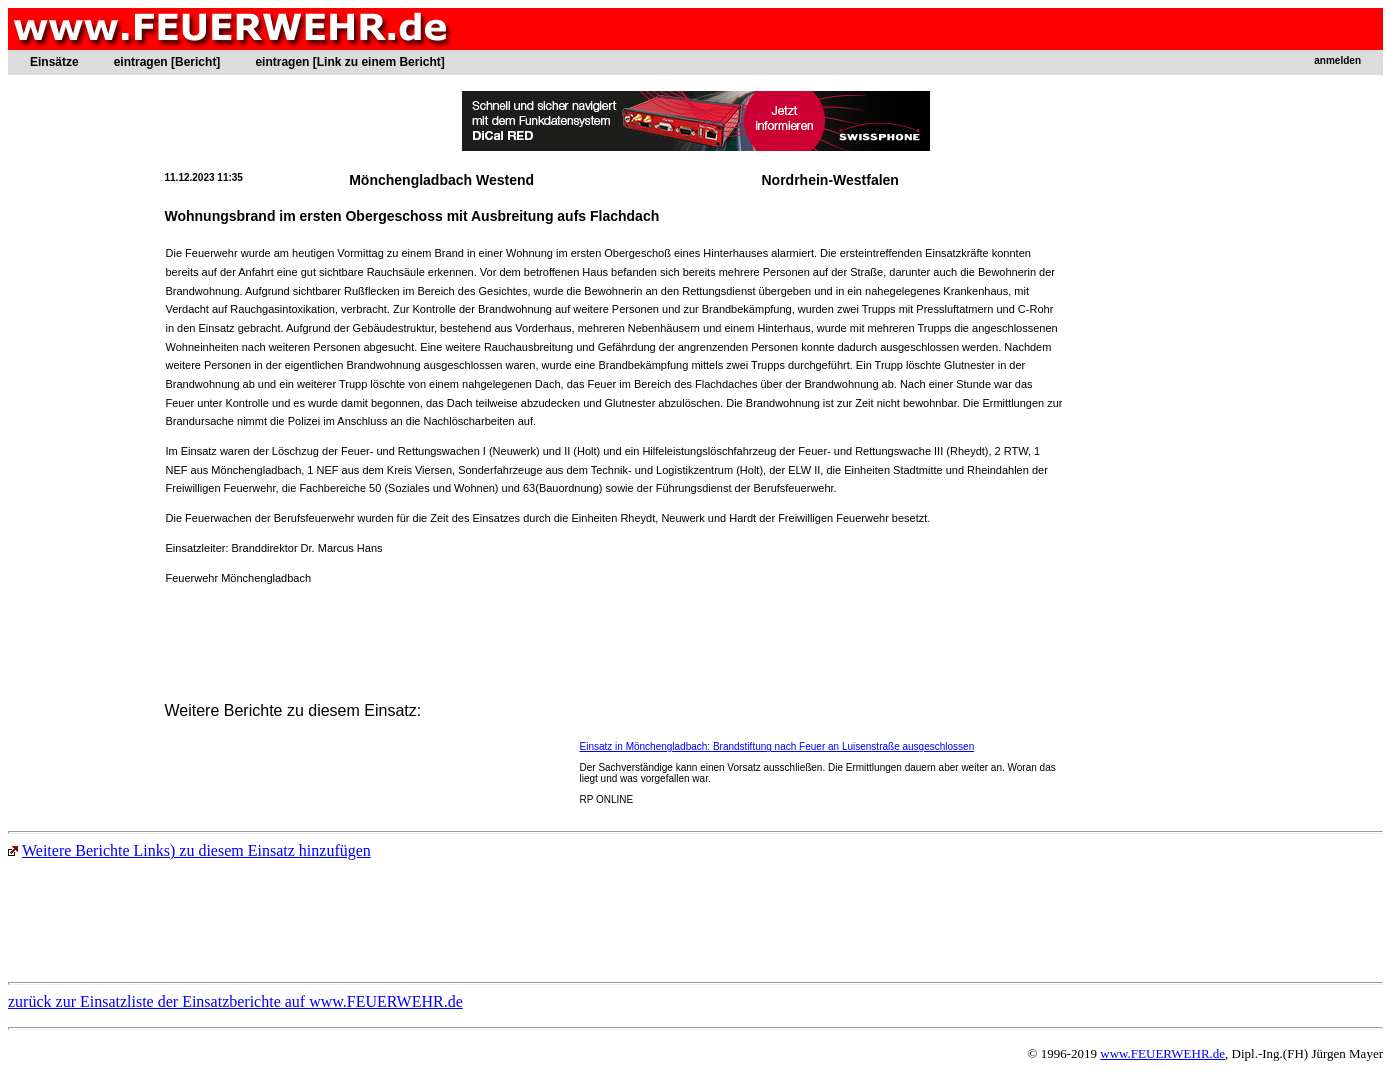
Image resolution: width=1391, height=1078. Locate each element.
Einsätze (54, 62)
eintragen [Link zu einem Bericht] (349, 62)
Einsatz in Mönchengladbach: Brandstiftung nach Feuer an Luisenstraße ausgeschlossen (777, 746)
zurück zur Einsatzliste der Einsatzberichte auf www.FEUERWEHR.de (235, 1001)
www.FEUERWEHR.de (1162, 1053)
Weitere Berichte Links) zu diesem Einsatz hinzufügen (189, 850)
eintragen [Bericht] (167, 62)
